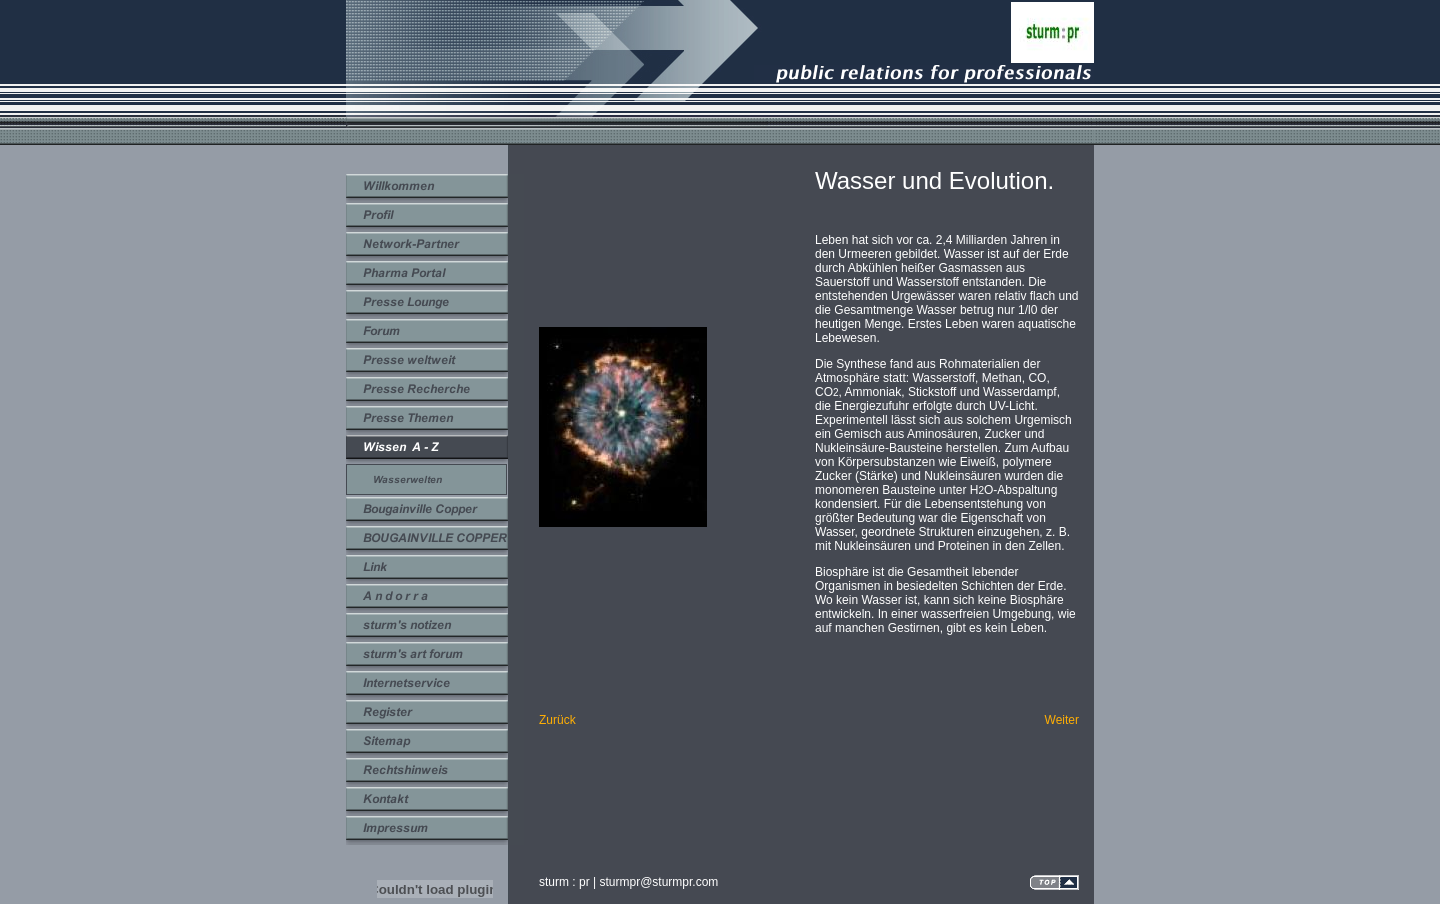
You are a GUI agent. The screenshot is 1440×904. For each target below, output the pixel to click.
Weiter (1062, 720)
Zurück (557, 720)
